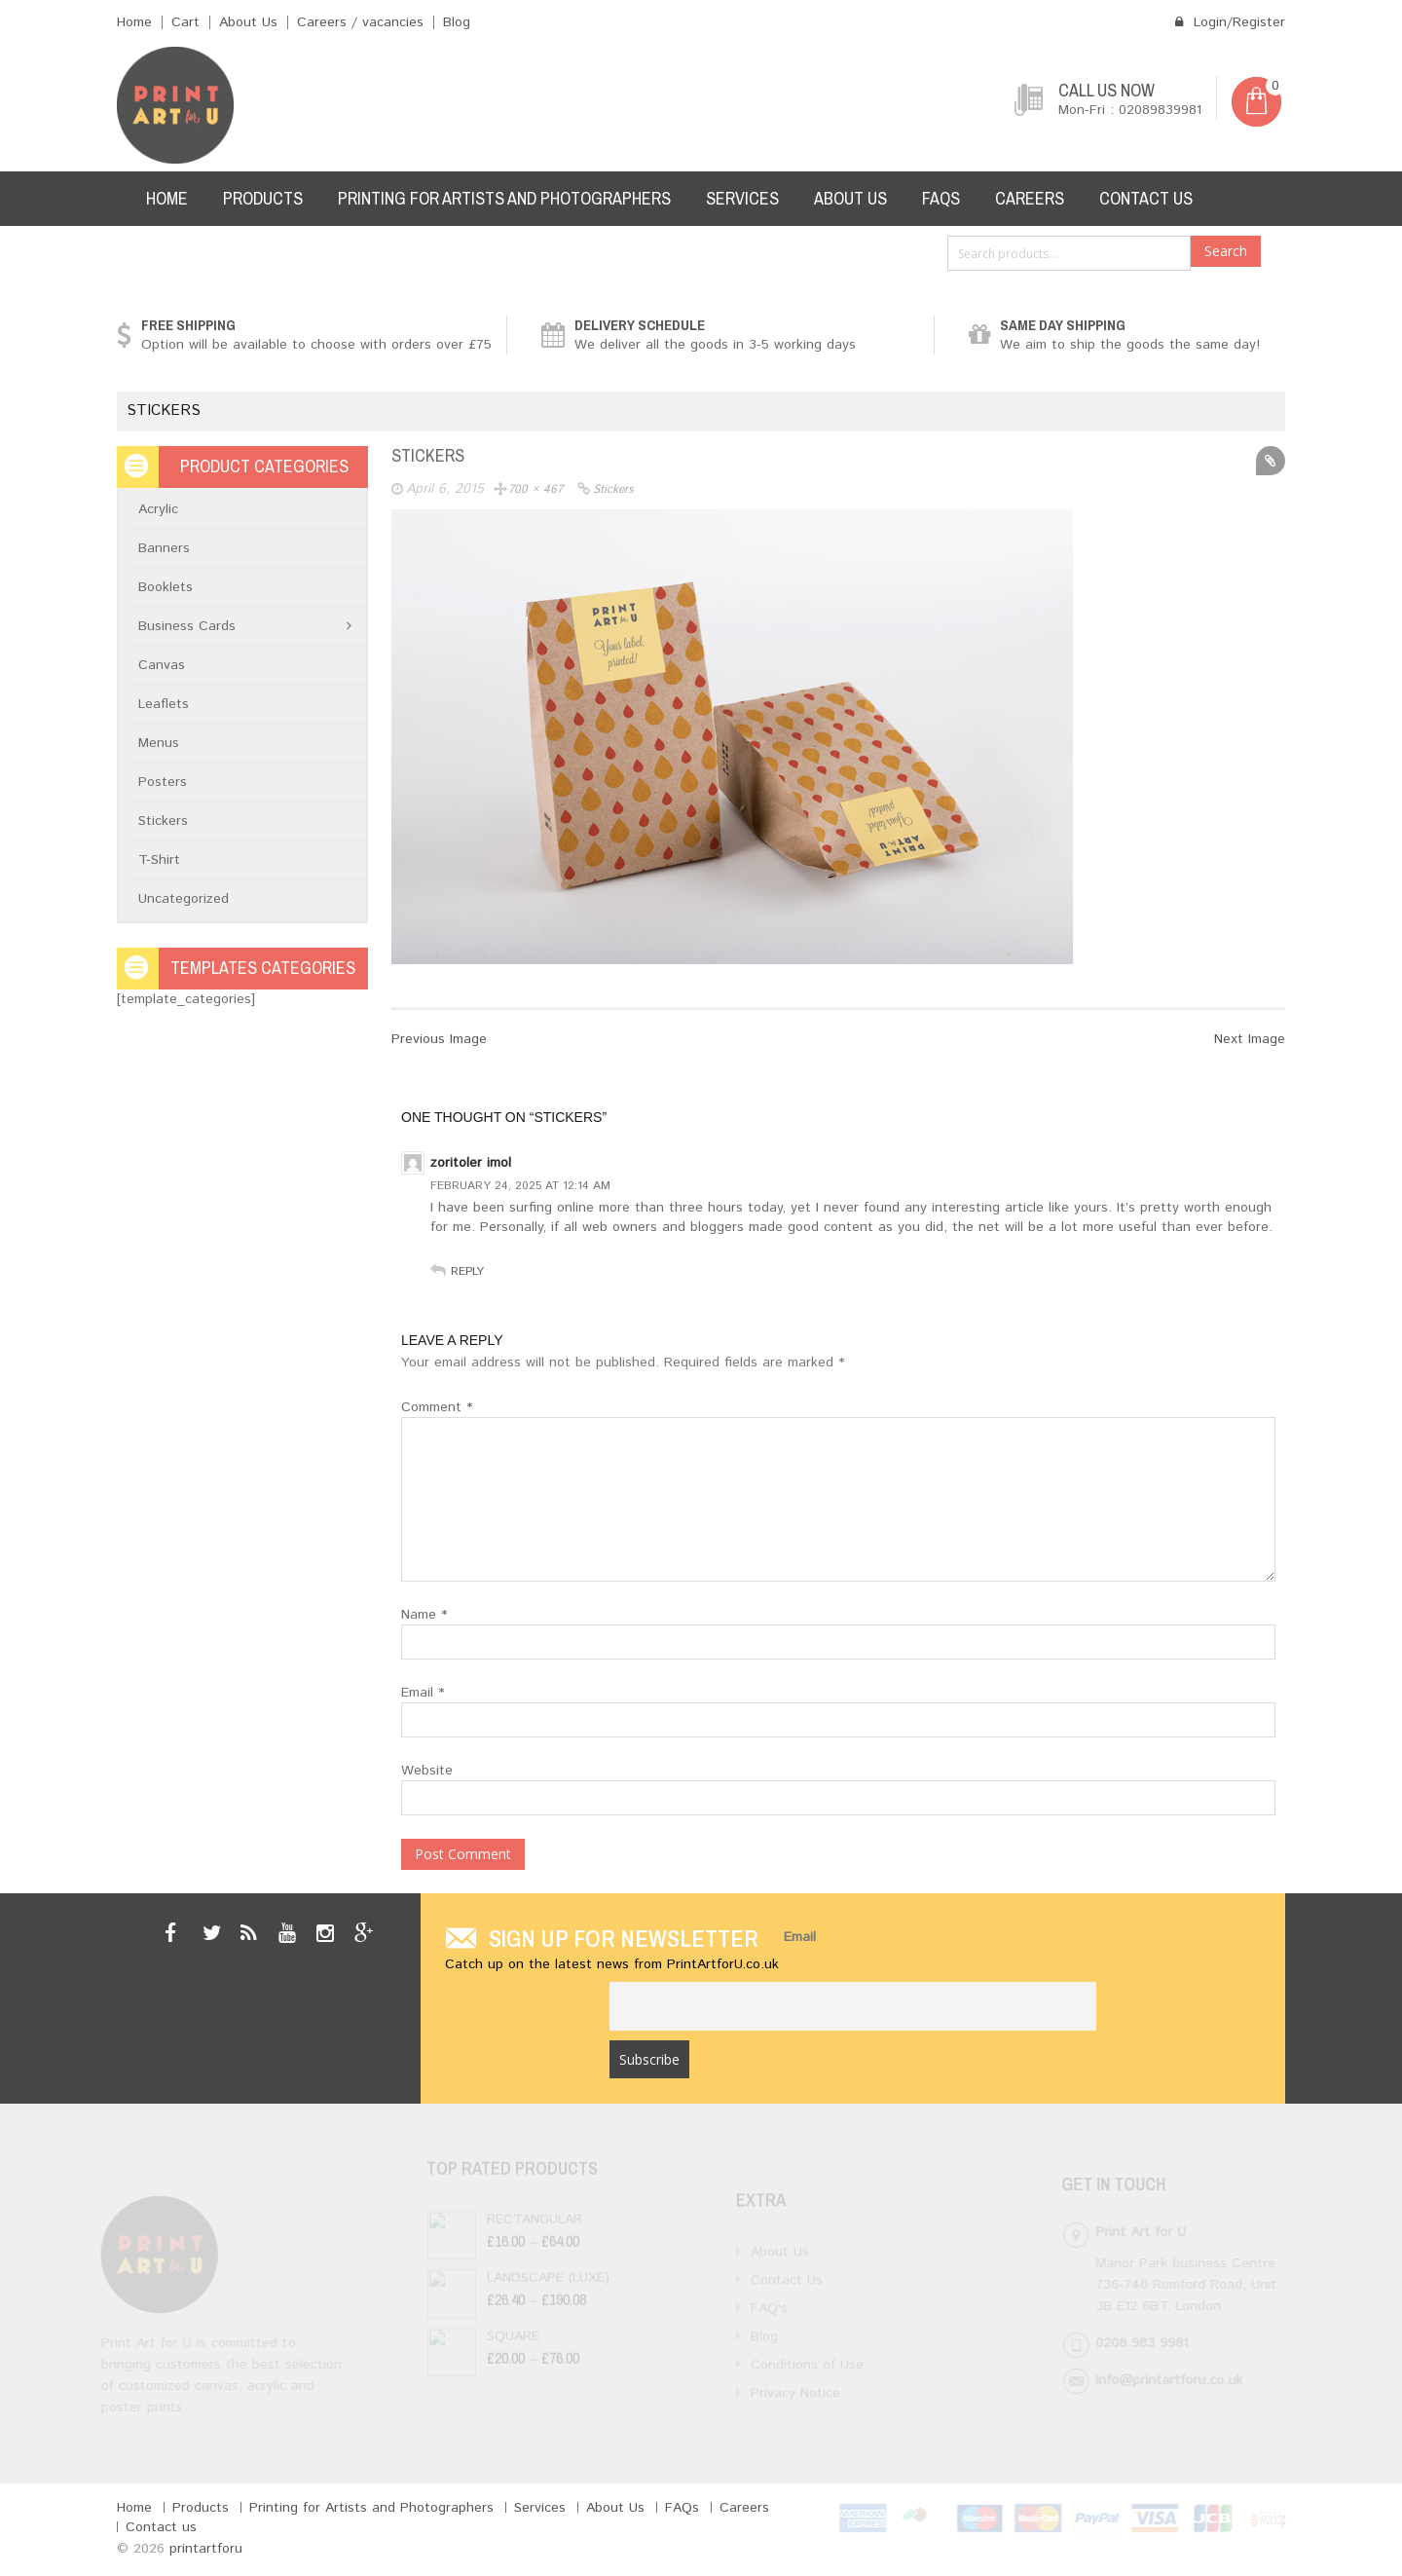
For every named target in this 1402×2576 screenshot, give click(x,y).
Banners (164, 548)
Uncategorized (183, 899)
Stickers (163, 821)
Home (134, 22)
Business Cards (187, 626)
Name (424, 1614)
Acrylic (158, 509)
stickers (613, 489)
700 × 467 (535, 489)
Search (1225, 251)
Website (427, 1770)
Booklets (165, 587)
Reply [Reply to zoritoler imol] (467, 1271)
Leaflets (163, 704)
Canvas (161, 665)
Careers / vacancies (360, 22)
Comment (436, 1407)
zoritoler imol (470, 1163)
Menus (158, 743)
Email (422, 1692)
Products (263, 198)
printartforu (205, 2548)
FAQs (941, 198)
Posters (162, 782)
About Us (248, 22)
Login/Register (1229, 22)
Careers (1029, 198)
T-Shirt (159, 860)
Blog (456, 22)
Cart (185, 22)
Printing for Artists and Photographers (504, 198)
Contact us (1146, 198)
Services (742, 198)
